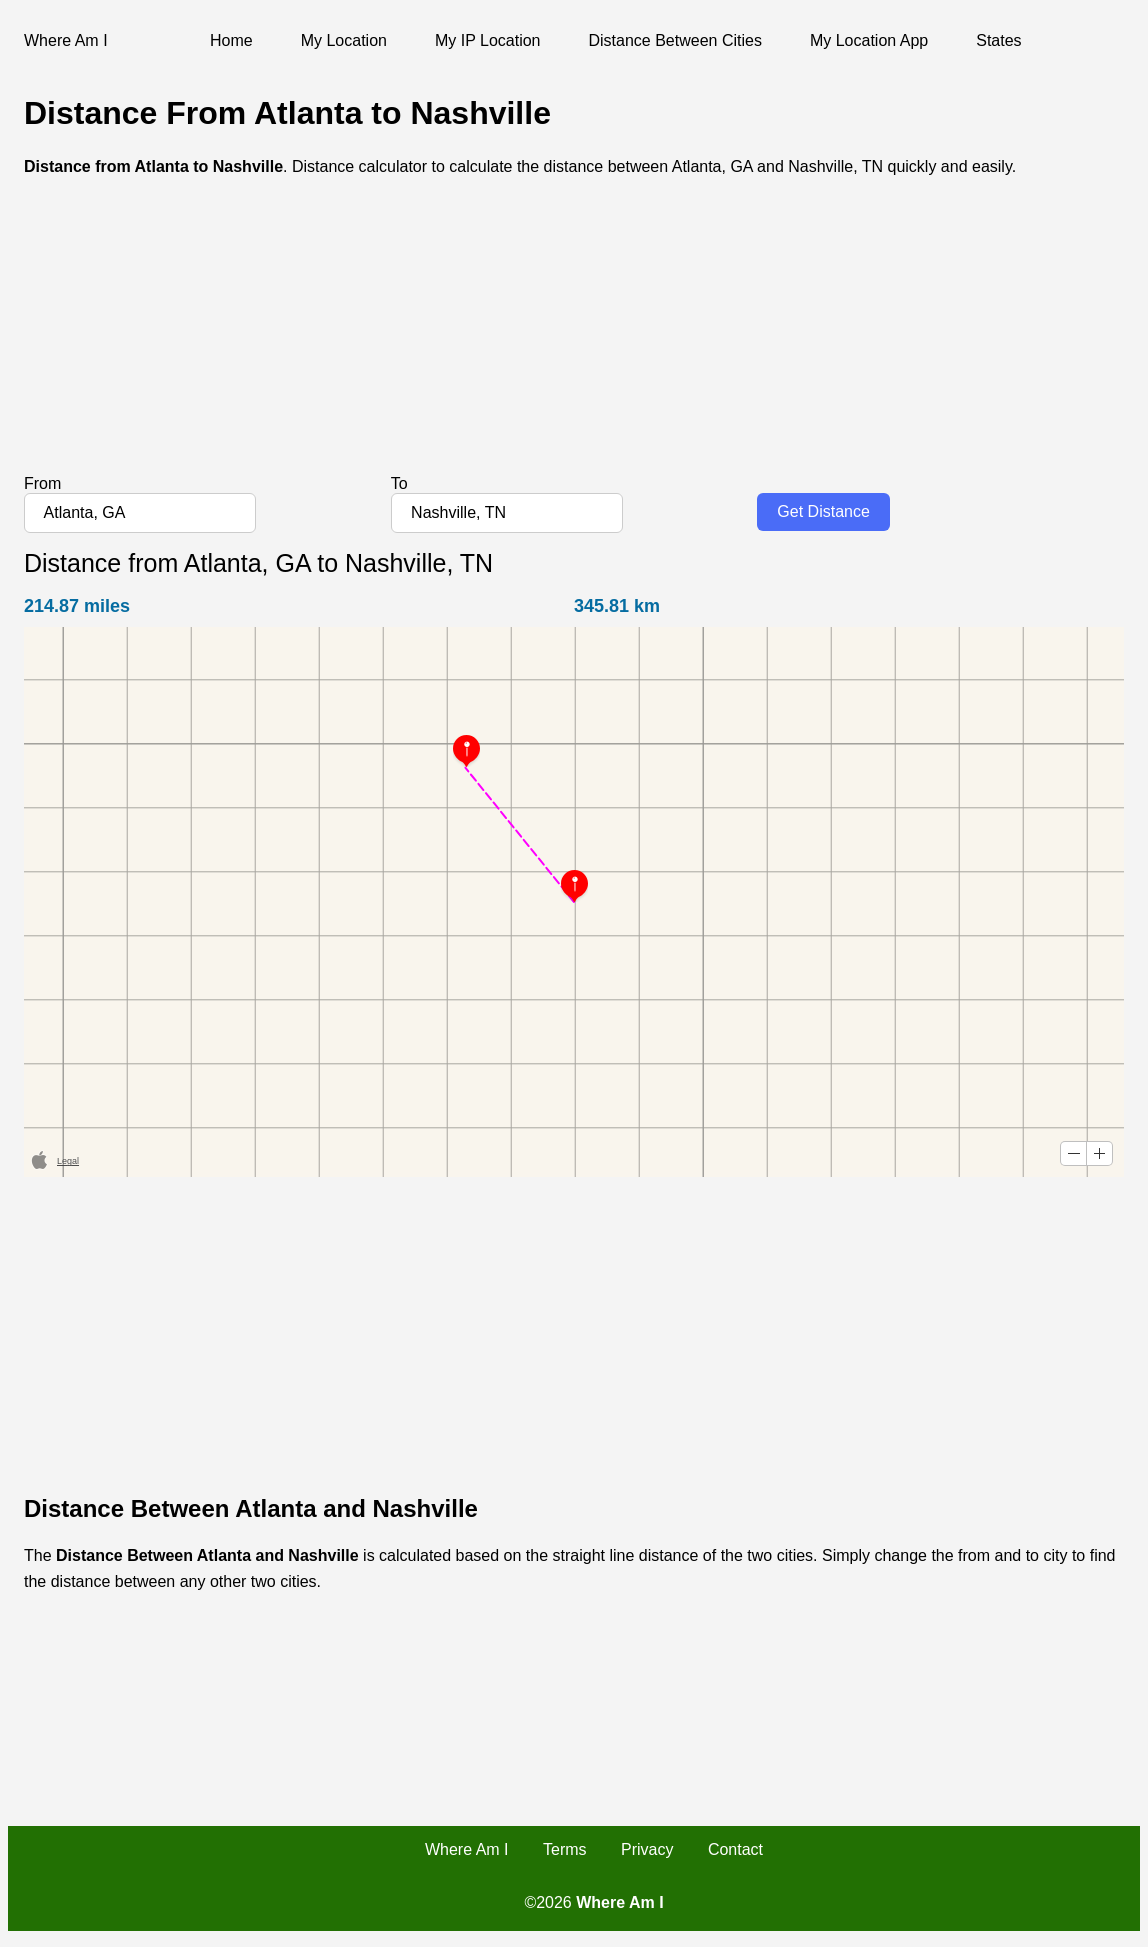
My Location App (869, 40)
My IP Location (488, 40)
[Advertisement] (574, 335)
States (998, 40)
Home (231, 40)
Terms (565, 1849)
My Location (344, 40)
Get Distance (823, 511)
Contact (735, 1849)
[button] (1073, 1153)
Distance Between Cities (675, 40)
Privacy (647, 1849)
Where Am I (467, 1849)
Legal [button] (68, 1161)
